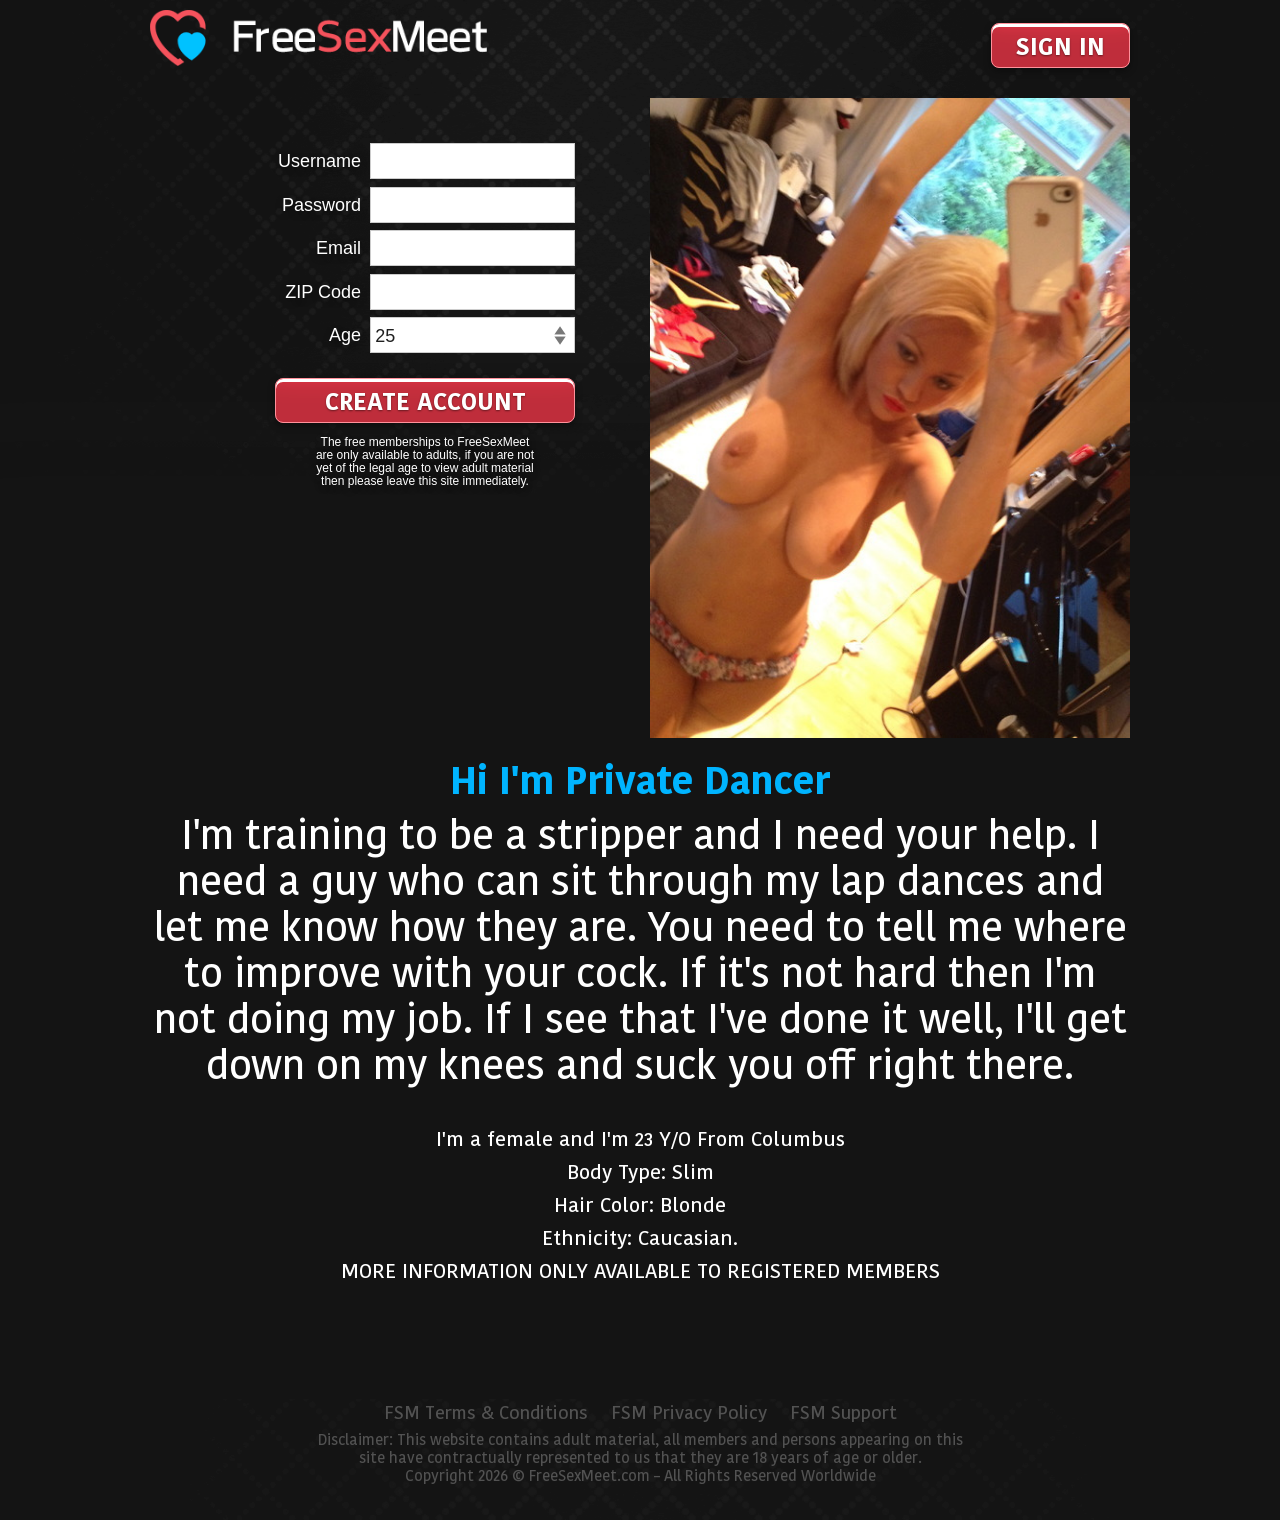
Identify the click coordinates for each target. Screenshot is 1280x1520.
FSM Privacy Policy (689, 1413)
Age (345, 335)
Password (321, 205)
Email (338, 248)
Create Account (425, 401)
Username (319, 161)
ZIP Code (323, 292)
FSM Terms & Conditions (486, 1413)
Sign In (1060, 46)
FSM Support (843, 1413)
